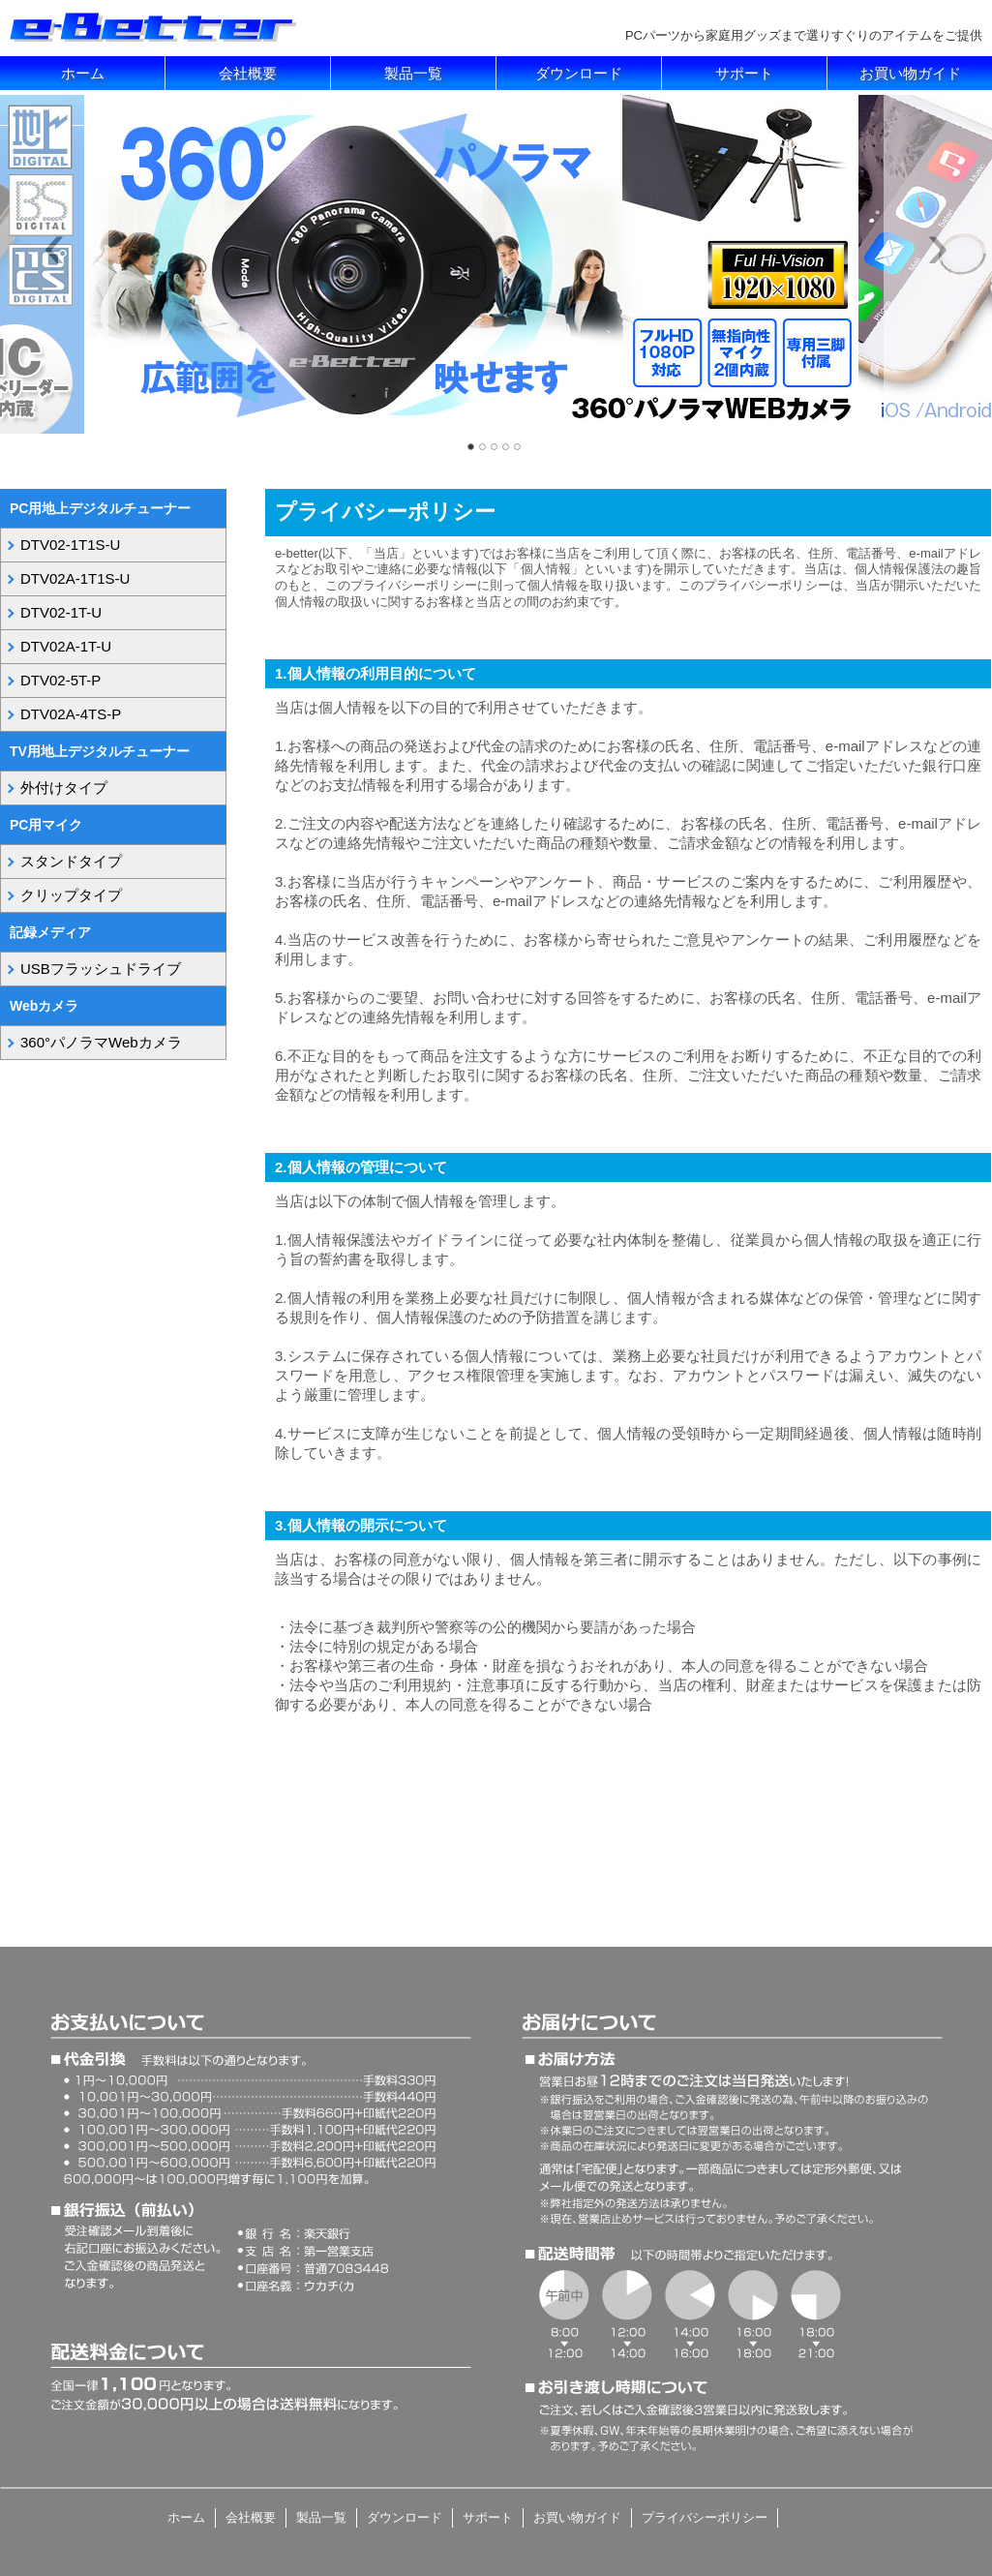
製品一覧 (413, 73)
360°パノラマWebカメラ (101, 1042)
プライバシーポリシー (704, 2517)
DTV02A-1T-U (65, 646)
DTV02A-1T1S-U (75, 578)
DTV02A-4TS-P (70, 714)
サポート (744, 73)
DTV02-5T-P (60, 680)
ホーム (83, 73)
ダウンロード (578, 73)
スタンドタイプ (71, 861)
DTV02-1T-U (61, 612)
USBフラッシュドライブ (100, 968)
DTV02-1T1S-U (70, 544)
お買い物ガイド (910, 73)
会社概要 (248, 73)
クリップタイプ (71, 895)
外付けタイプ (63, 787)
